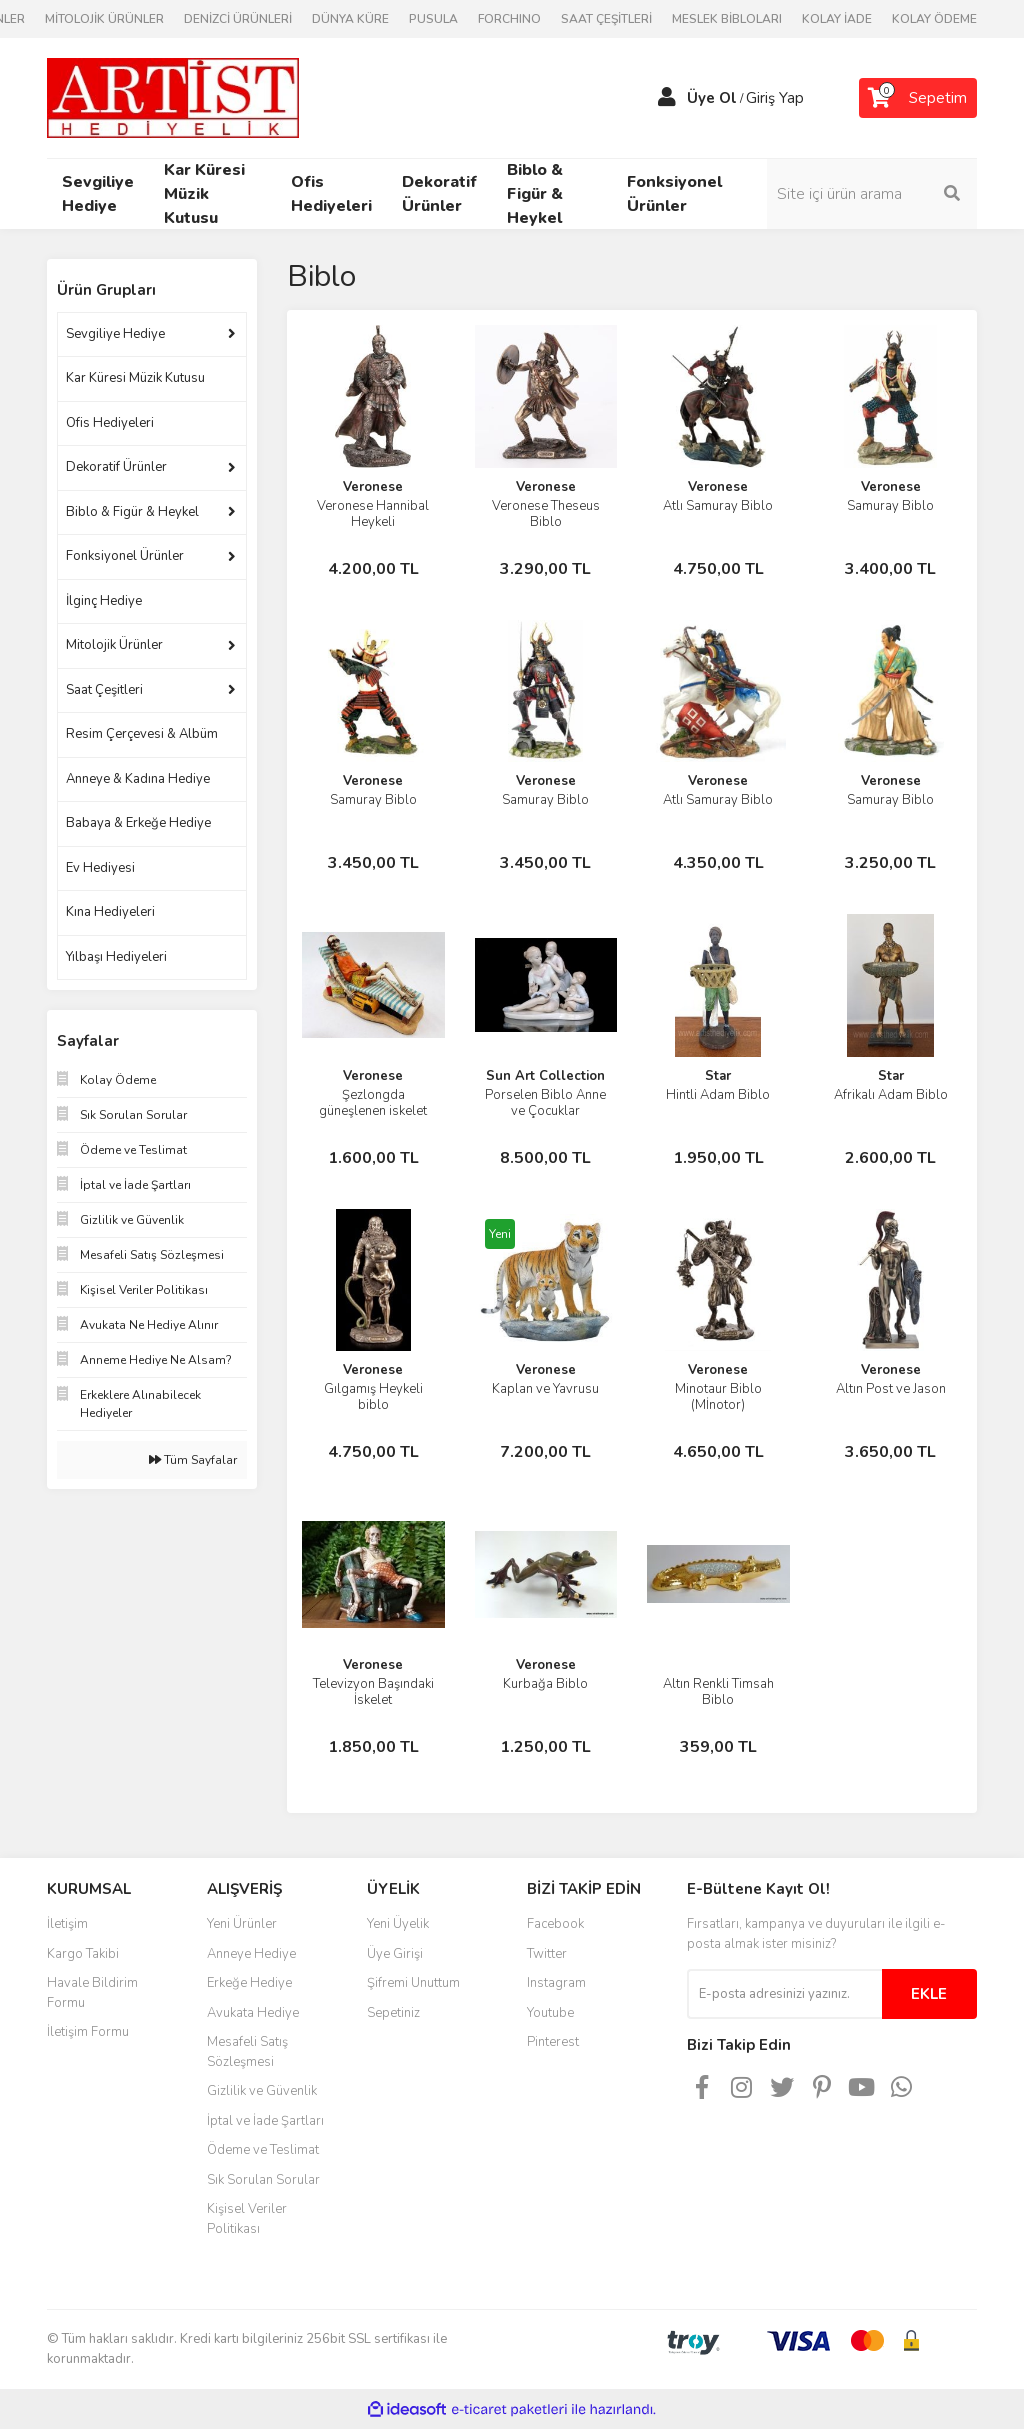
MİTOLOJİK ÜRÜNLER (104, 19)
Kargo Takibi (83, 1954)
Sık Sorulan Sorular (263, 2180)
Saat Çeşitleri (104, 690)
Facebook (555, 1924)
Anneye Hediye (251, 1954)
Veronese (373, 487)
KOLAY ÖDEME (934, 19)
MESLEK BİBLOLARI (727, 19)
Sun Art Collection (545, 1076)
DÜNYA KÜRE (350, 19)
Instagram (556, 1983)
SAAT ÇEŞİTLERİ (606, 19)
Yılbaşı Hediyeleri (116, 957)
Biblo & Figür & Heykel (132, 512)
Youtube (550, 2013)
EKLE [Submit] (929, 1994)
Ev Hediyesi (100, 868)
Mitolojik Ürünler (114, 645)
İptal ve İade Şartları (265, 2121)
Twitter (547, 1954)
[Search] (872, 194)
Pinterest (553, 2042)
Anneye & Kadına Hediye (138, 779)
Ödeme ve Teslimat (263, 2150)
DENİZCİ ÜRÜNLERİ (238, 19)
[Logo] (173, 97)
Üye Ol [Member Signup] (712, 98)
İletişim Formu (88, 2032)
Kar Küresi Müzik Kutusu (135, 378)
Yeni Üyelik (398, 1924)
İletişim (67, 1924)
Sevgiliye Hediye (115, 334)
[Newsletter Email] (784, 1994)
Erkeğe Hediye (249, 1983)
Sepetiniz (393, 2013)
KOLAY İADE (837, 19)
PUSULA (433, 19)
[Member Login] (667, 98)
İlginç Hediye (104, 601)
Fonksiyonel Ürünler (125, 556)
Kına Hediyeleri (110, 912)
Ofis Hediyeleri (110, 423)
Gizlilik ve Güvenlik (262, 2091)
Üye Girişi (395, 1954)
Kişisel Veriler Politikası (247, 2219)
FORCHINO (509, 19)
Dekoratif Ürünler (116, 467)
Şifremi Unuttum (413, 1983)
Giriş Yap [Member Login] (775, 98)
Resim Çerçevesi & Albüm (142, 734)
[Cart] (918, 98)
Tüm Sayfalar (193, 1460)
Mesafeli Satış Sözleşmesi (247, 2052)
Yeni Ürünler (242, 1924)
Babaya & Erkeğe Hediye (138, 823)
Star (718, 1076)
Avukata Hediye (253, 2013)
